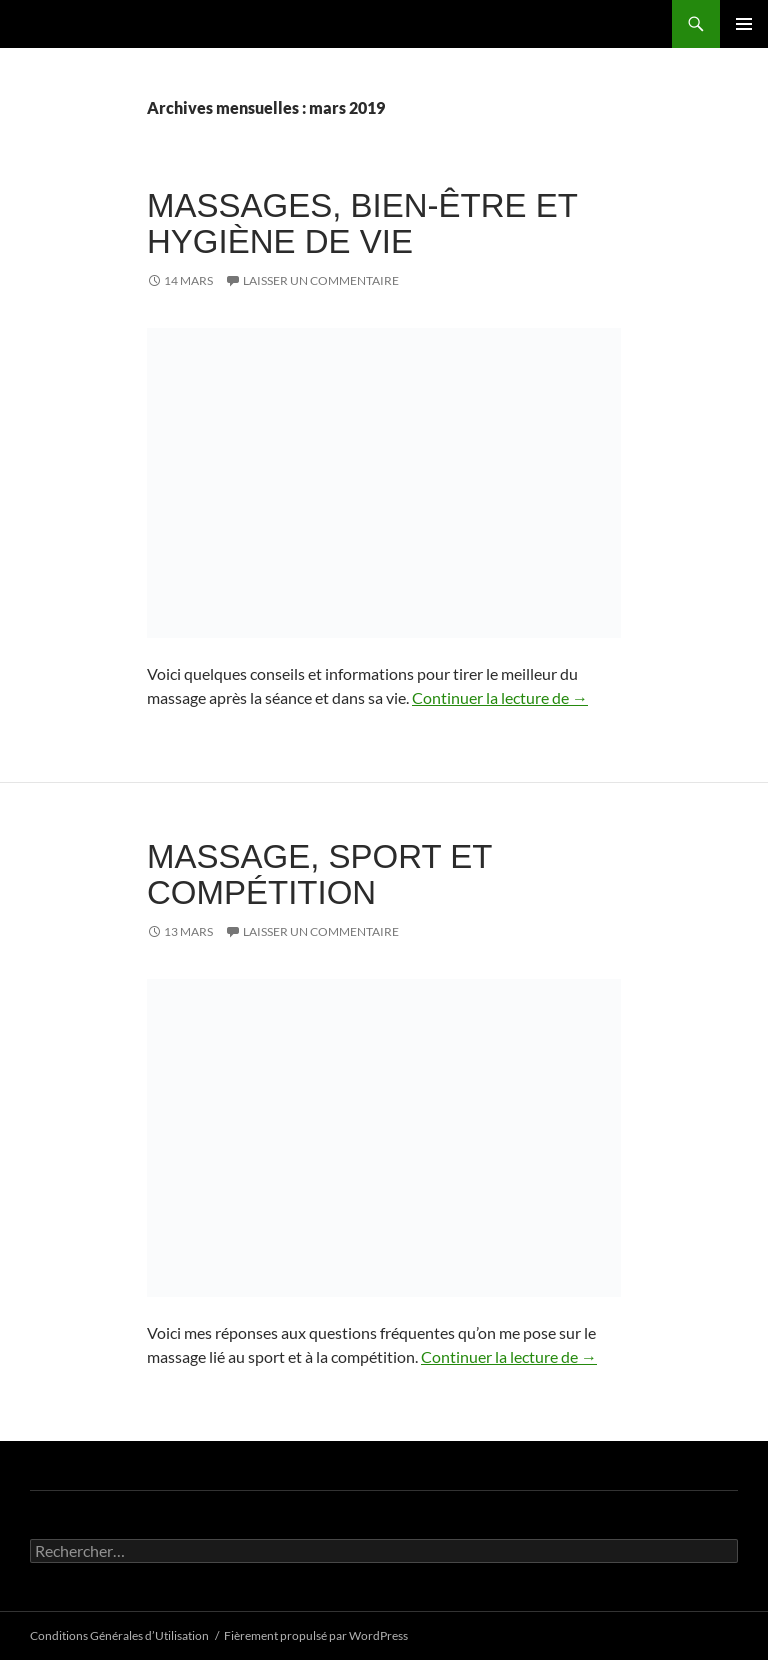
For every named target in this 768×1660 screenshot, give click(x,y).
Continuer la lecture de (500, 697)
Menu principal (744, 24)
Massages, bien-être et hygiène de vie (362, 223)
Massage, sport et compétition (319, 874)
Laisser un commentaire (321, 280)
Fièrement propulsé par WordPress (316, 1635)
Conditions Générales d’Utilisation (119, 1635)
